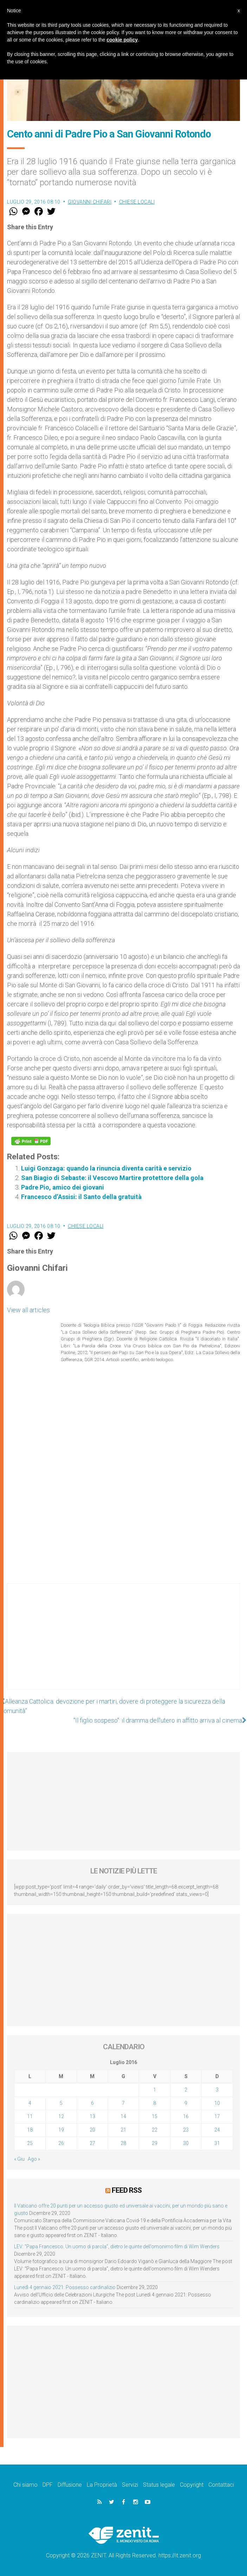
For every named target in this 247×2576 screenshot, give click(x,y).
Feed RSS (127, 2190)
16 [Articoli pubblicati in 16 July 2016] (186, 2116)
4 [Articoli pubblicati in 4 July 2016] (29, 2103)
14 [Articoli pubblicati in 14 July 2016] (123, 2116)
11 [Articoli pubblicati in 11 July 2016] (30, 2116)
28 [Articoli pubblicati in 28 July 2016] (123, 2143)
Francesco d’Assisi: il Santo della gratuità (81, 1196)
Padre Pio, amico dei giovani (62, 1187)
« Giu (19, 2159)
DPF (48, 2484)
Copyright (191, 2484)
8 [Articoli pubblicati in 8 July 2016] (154, 2103)
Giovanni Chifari (89, 202)
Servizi (130, 2484)
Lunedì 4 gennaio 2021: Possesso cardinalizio (65, 2287)
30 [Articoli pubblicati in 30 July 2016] (186, 2143)
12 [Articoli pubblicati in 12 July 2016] (61, 2116)
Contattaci (221, 2484)
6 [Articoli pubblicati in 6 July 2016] (92, 2103)
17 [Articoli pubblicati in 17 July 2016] (217, 2116)
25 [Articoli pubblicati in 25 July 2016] (30, 2143)
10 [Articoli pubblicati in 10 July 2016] (217, 2103)
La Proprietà (102, 2484)
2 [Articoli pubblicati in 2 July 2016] (185, 2090)
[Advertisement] (123, 1643)
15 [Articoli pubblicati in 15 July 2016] (154, 2116)
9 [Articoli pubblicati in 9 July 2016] (185, 2103)
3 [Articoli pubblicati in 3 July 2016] (217, 2090)
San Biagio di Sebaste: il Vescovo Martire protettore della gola (112, 1177)
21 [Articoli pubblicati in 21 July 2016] (123, 2130)
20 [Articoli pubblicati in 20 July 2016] (92, 2130)
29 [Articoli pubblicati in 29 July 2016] (154, 2143)
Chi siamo (25, 2484)
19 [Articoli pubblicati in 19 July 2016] (61, 2130)
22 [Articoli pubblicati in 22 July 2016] (154, 2130)
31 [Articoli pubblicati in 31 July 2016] (217, 2143)
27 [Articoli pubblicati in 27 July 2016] (92, 2143)
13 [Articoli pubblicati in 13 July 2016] (92, 2116)
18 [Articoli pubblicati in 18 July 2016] (30, 2130)
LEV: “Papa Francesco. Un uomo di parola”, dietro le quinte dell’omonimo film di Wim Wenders (117, 2246)
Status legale (159, 2484)
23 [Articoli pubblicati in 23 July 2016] (186, 2130)
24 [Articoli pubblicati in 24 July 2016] (217, 2130)
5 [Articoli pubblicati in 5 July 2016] (61, 2103)
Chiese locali (137, 202)
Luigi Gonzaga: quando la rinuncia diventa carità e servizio (106, 1168)
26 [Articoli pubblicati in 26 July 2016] (61, 2143)
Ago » (34, 2159)
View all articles (28, 1310)
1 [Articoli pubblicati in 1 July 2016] (154, 2090)
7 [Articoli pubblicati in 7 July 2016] (123, 2103)
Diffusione (70, 2484)
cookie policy (122, 40)
